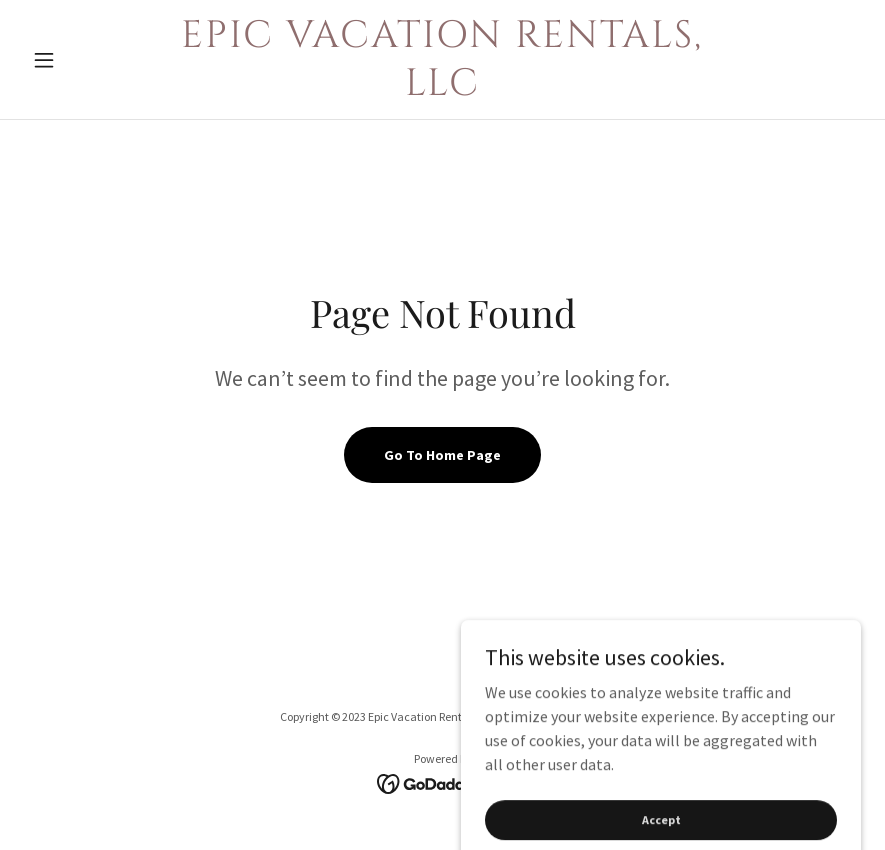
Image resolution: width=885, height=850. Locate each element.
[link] (443, 89)
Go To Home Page (442, 455)
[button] (87, 60)
